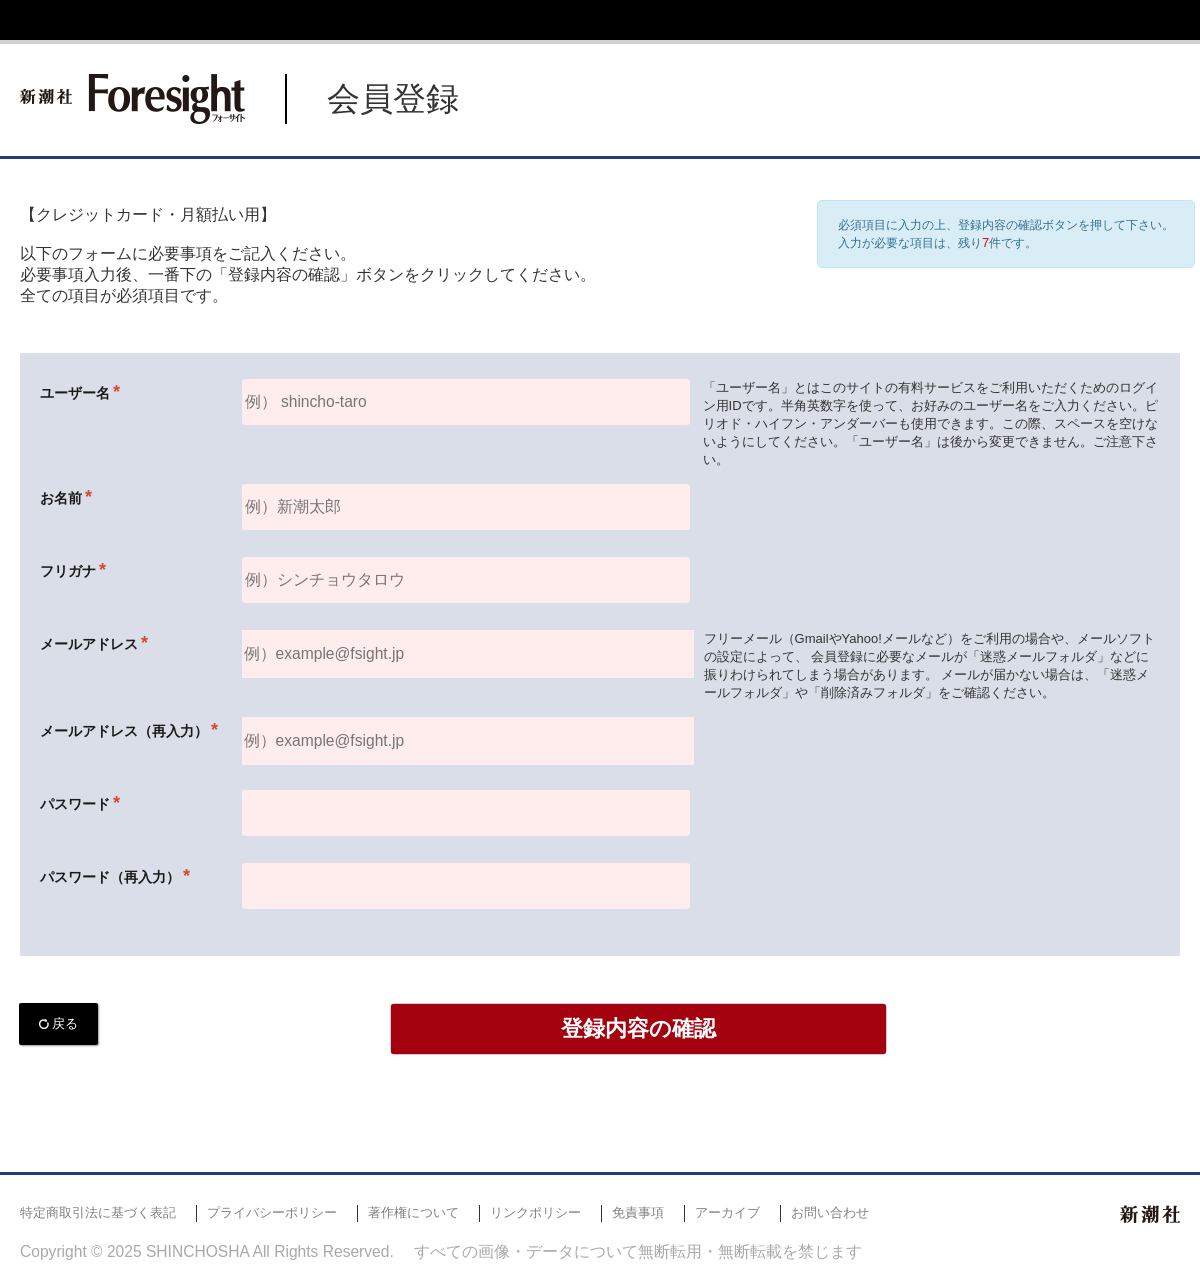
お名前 (61, 498)
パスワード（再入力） (110, 877)
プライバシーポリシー (272, 1212)
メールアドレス (89, 644)
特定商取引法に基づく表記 (98, 1212)
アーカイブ (727, 1212)
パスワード (75, 804)
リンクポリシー (535, 1212)
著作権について (413, 1212)
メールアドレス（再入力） (124, 731)
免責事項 (638, 1212)
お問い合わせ (830, 1212)
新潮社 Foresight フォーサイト (132, 99)
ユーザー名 (75, 393)
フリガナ (68, 571)
